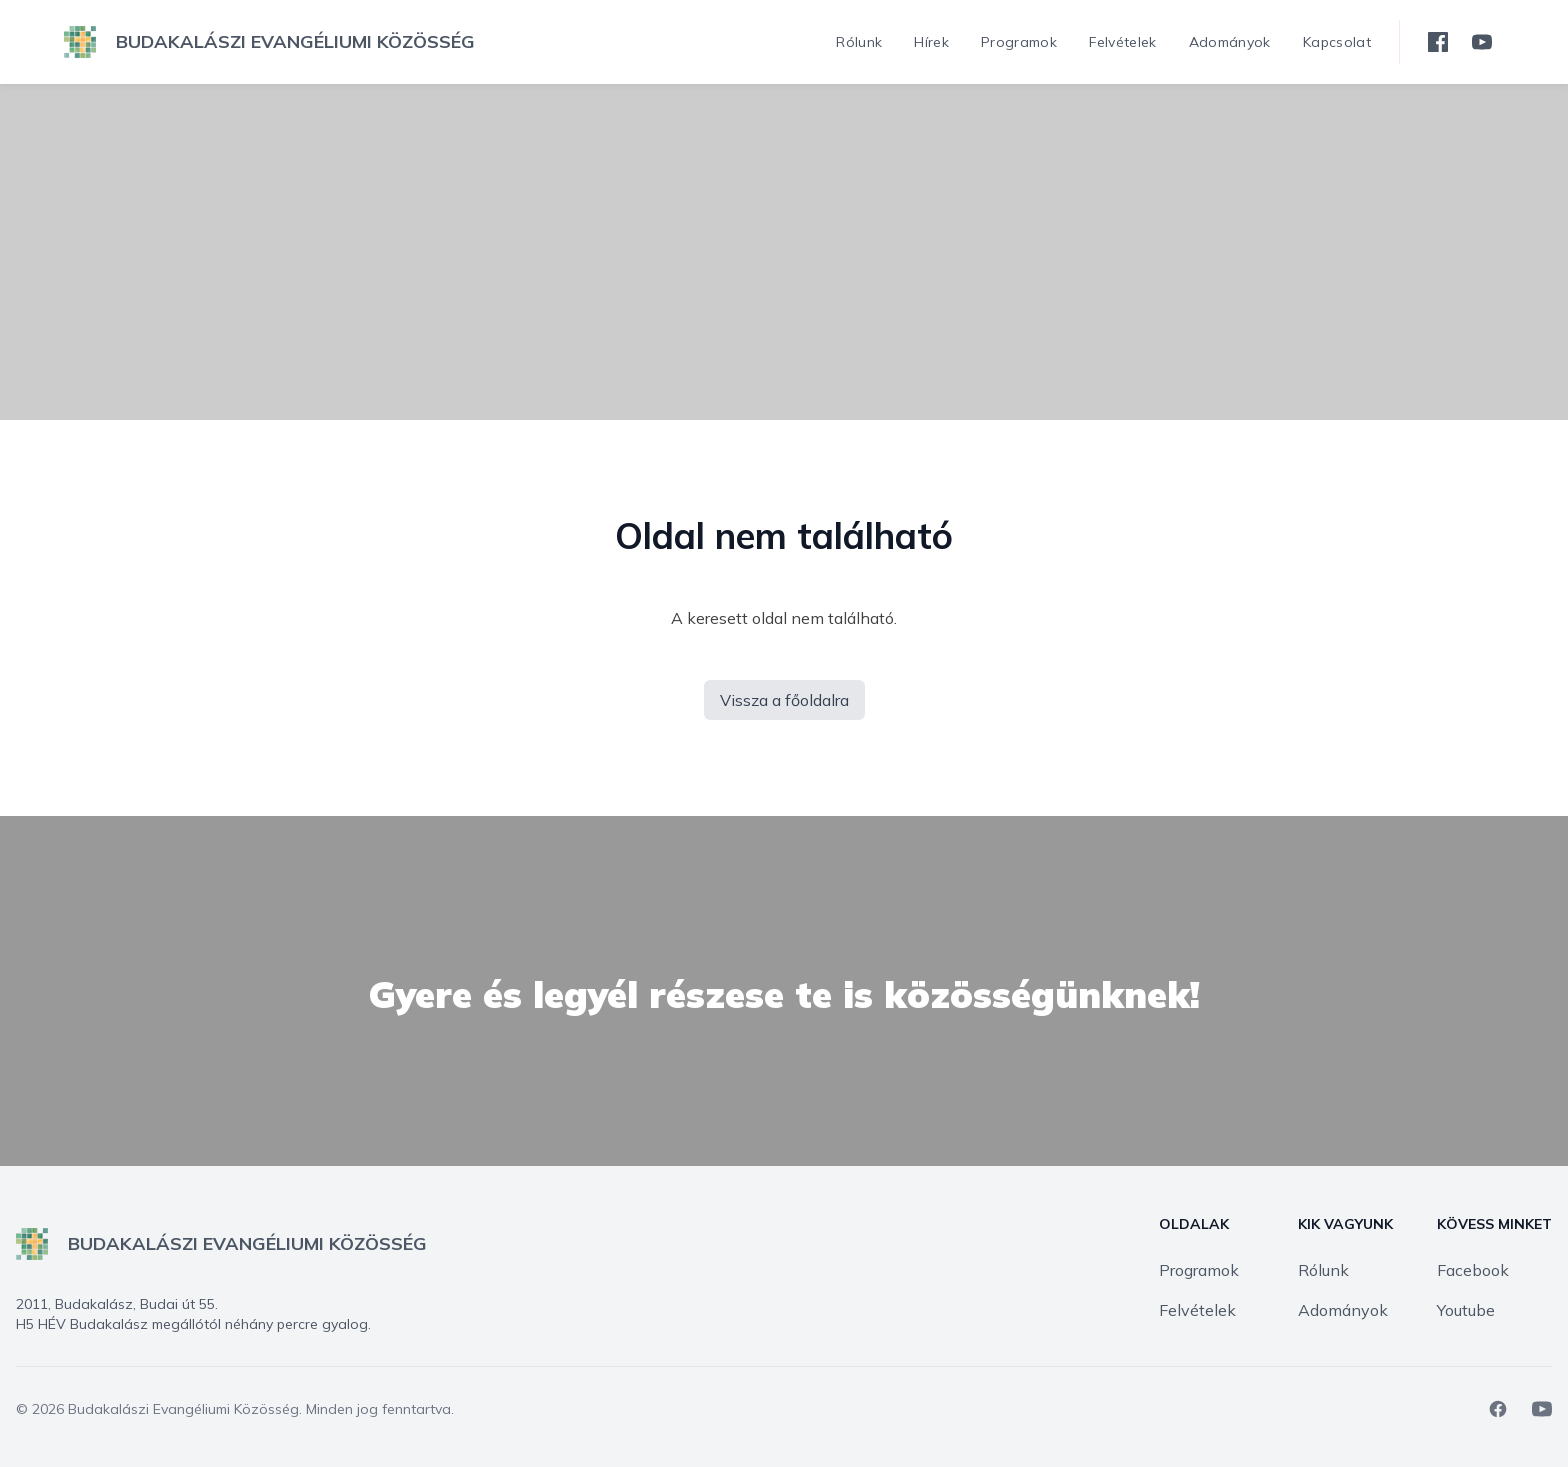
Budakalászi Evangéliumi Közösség (183, 1409)
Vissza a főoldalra (784, 700)
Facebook (1473, 1270)
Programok (1199, 1270)
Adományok (1343, 1310)
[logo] (269, 42)
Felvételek (1197, 1310)
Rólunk (1323, 1270)
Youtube (1466, 1310)
